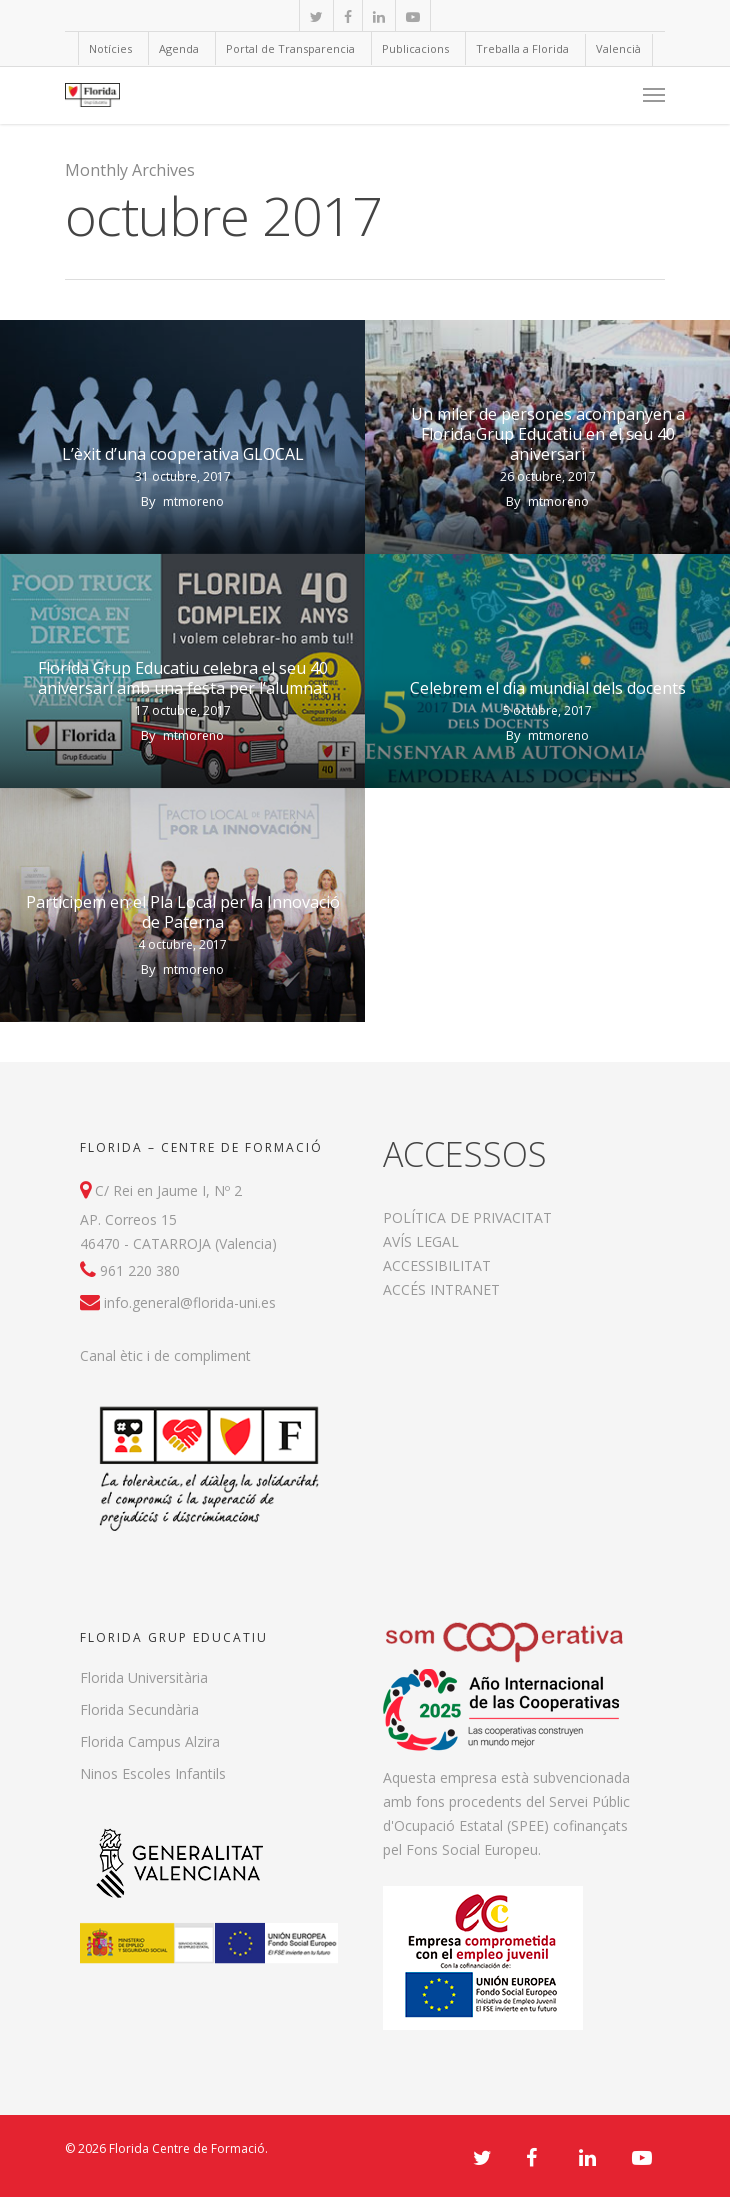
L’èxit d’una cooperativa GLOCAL (183, 454)
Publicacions (415, 48)
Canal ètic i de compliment (165, 1355)
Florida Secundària (139, 1709)
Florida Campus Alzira (150, 1741)
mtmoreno (193, 501)
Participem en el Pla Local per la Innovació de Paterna (183, 912)
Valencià (618, 48)
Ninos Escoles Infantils (153, 1773)
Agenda (179, 48)
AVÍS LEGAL (421, 1241)
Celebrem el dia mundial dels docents (548, 688)
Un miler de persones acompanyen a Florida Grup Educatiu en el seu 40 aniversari (548, 434)
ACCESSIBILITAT (437, 1265)
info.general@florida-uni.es (190, 1302)
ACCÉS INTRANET (441, 1289)
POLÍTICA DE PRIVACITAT (467, 1217)
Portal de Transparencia (290, 48)
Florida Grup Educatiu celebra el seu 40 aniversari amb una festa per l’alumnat (183, 678)
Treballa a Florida (522, 48)
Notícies (110, 48)
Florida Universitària (144, 1677)
